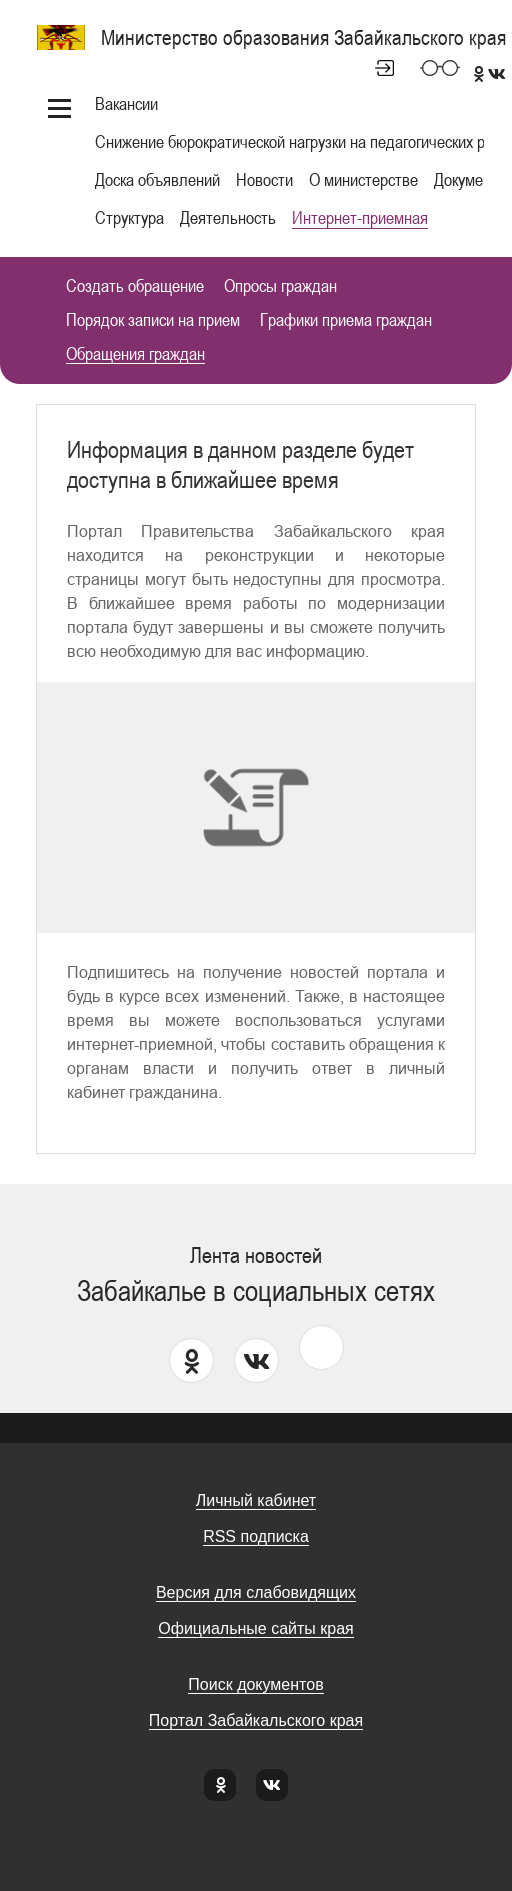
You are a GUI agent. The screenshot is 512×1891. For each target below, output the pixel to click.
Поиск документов (255, 1684)
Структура (129, 217)
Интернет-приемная (360, 217)
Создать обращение (135, 286)
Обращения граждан (135, 354)
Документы (471, 179)
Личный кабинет (376, 68)
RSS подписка (256, 1536)
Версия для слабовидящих (256, 1592)
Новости (264, 179)
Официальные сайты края (255, 1628)
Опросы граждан (280, 286)
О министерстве (363, 179)
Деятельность (228, 217)
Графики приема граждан (346, 320)
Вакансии (126, 103)
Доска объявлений (157, 179)
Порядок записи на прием (153, 320)
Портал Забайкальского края (256, 1720)
